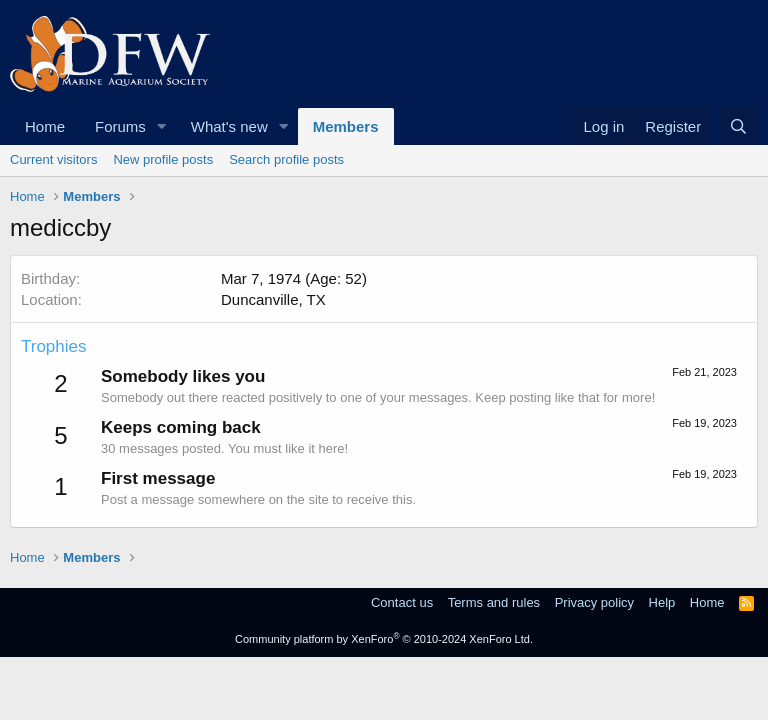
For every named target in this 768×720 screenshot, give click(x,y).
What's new (229, 126)
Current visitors (53, 159)
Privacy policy (594, 602)
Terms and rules (494, 602)
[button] (162, 126)
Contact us (402, 602)
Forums (120, 126)
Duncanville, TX (273, 299)
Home (45, 126)
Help (662, 602)
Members (346, 126)
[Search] (738, 126)
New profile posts (163, 159)
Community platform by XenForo (384, 639)
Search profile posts (286, 159)
